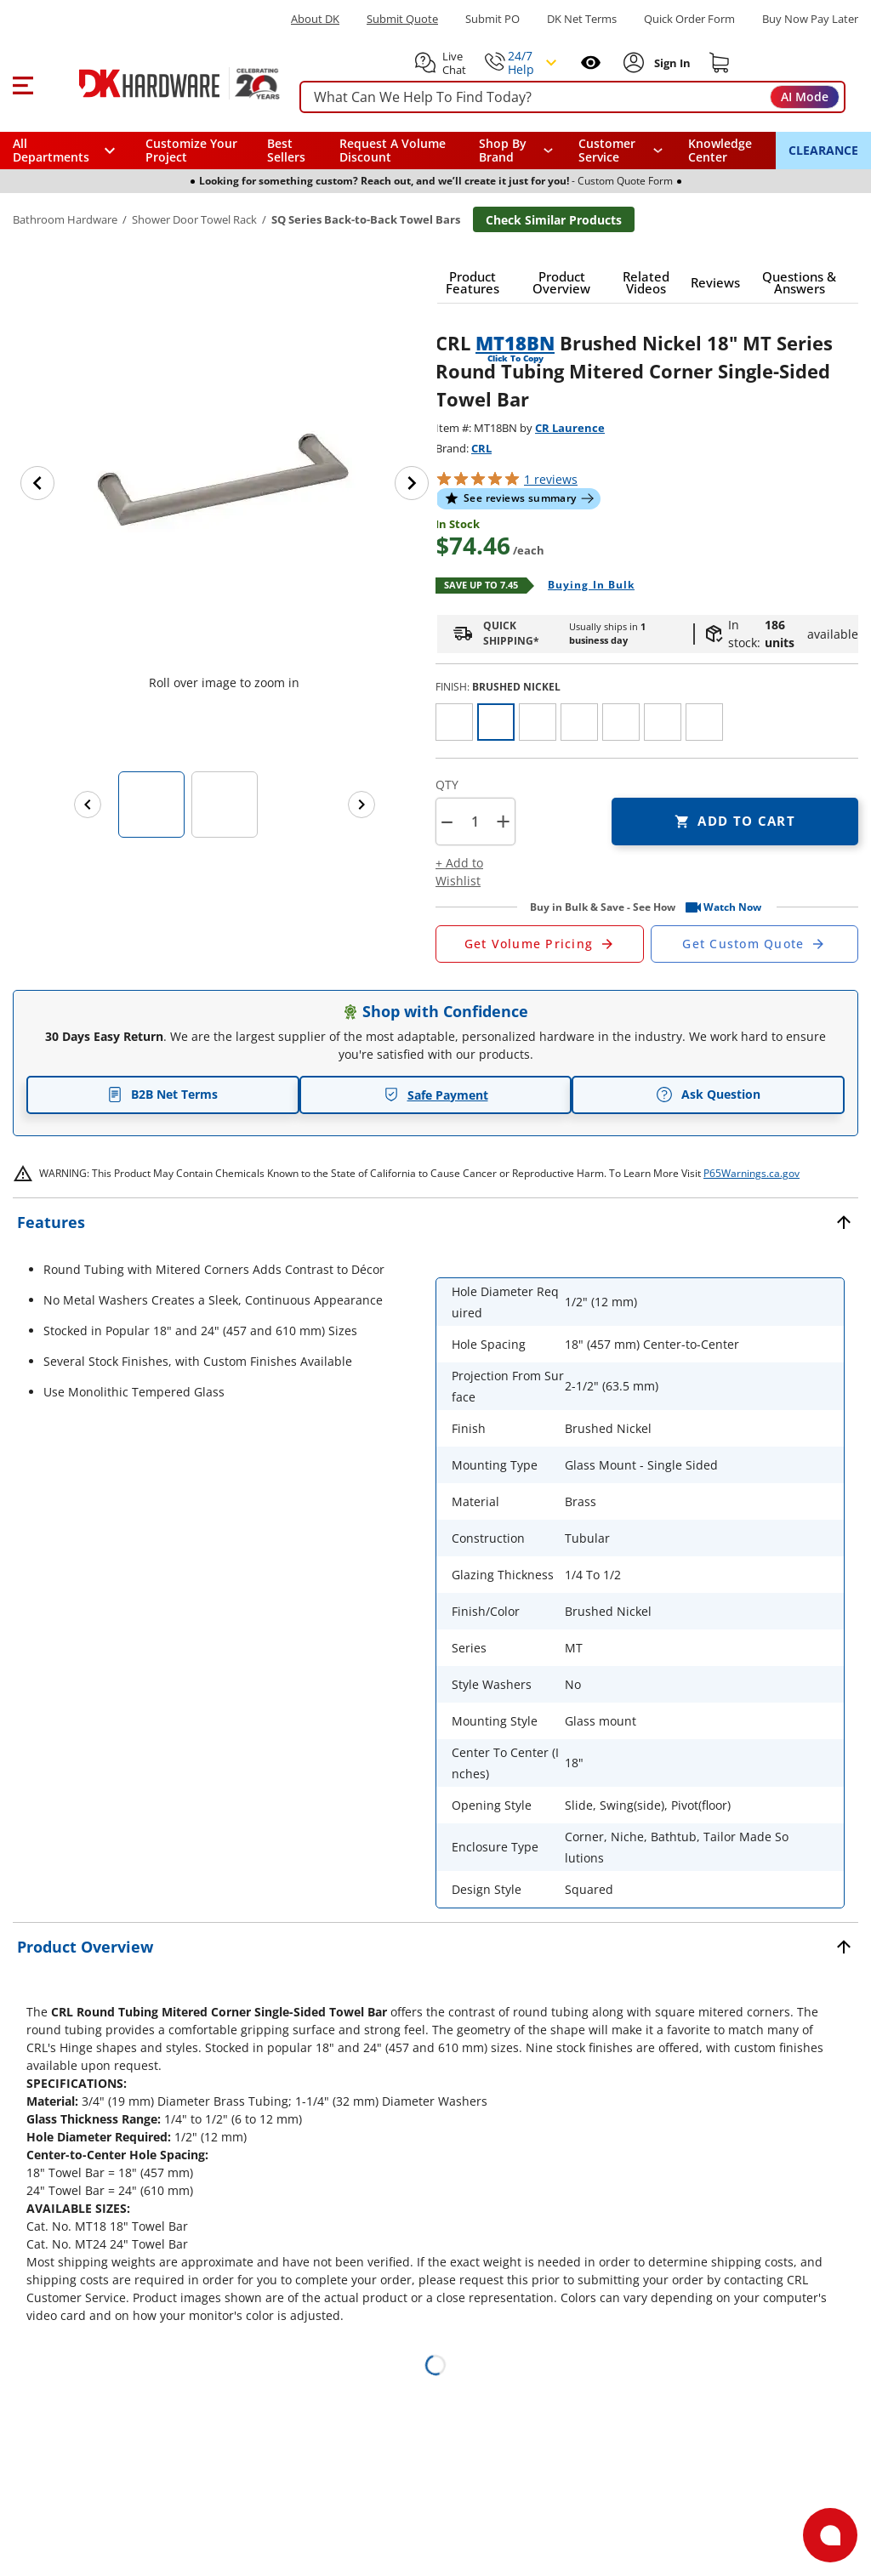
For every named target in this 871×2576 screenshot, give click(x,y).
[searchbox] (572, 97)
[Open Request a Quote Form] (540, 944)
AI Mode (804, 96)
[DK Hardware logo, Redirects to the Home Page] (160, 83)
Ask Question (708, 1094)
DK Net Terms (582, 19)
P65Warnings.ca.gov (751, 1173)
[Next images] (361, 804)
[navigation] (620, 150)
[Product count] (475, 821)
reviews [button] (551, 479)
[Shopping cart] (719, 63)
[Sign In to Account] (671, 63)
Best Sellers (286, 150)
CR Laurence (570, 427)
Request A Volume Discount (392, 150)
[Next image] (412, 483)
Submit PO (492, 19)
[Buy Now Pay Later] (810, 19)
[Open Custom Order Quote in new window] (755, 944)
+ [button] (503, 821)
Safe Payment (436, 1095)
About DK (315, 19)
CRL (481, 448)
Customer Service (606, 150)
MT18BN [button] (515, 342)
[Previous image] (37, 483)
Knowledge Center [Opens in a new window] (720, 150)
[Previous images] (87, 804)
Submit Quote (402, 19)
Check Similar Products (554, 220)
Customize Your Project (191, 150)
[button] (22, 83)
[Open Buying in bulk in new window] (585, 586)
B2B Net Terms (162, 1094)
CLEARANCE (823, 150)
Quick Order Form (689, 19)
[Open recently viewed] (590, 62)
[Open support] (830, 2535)
